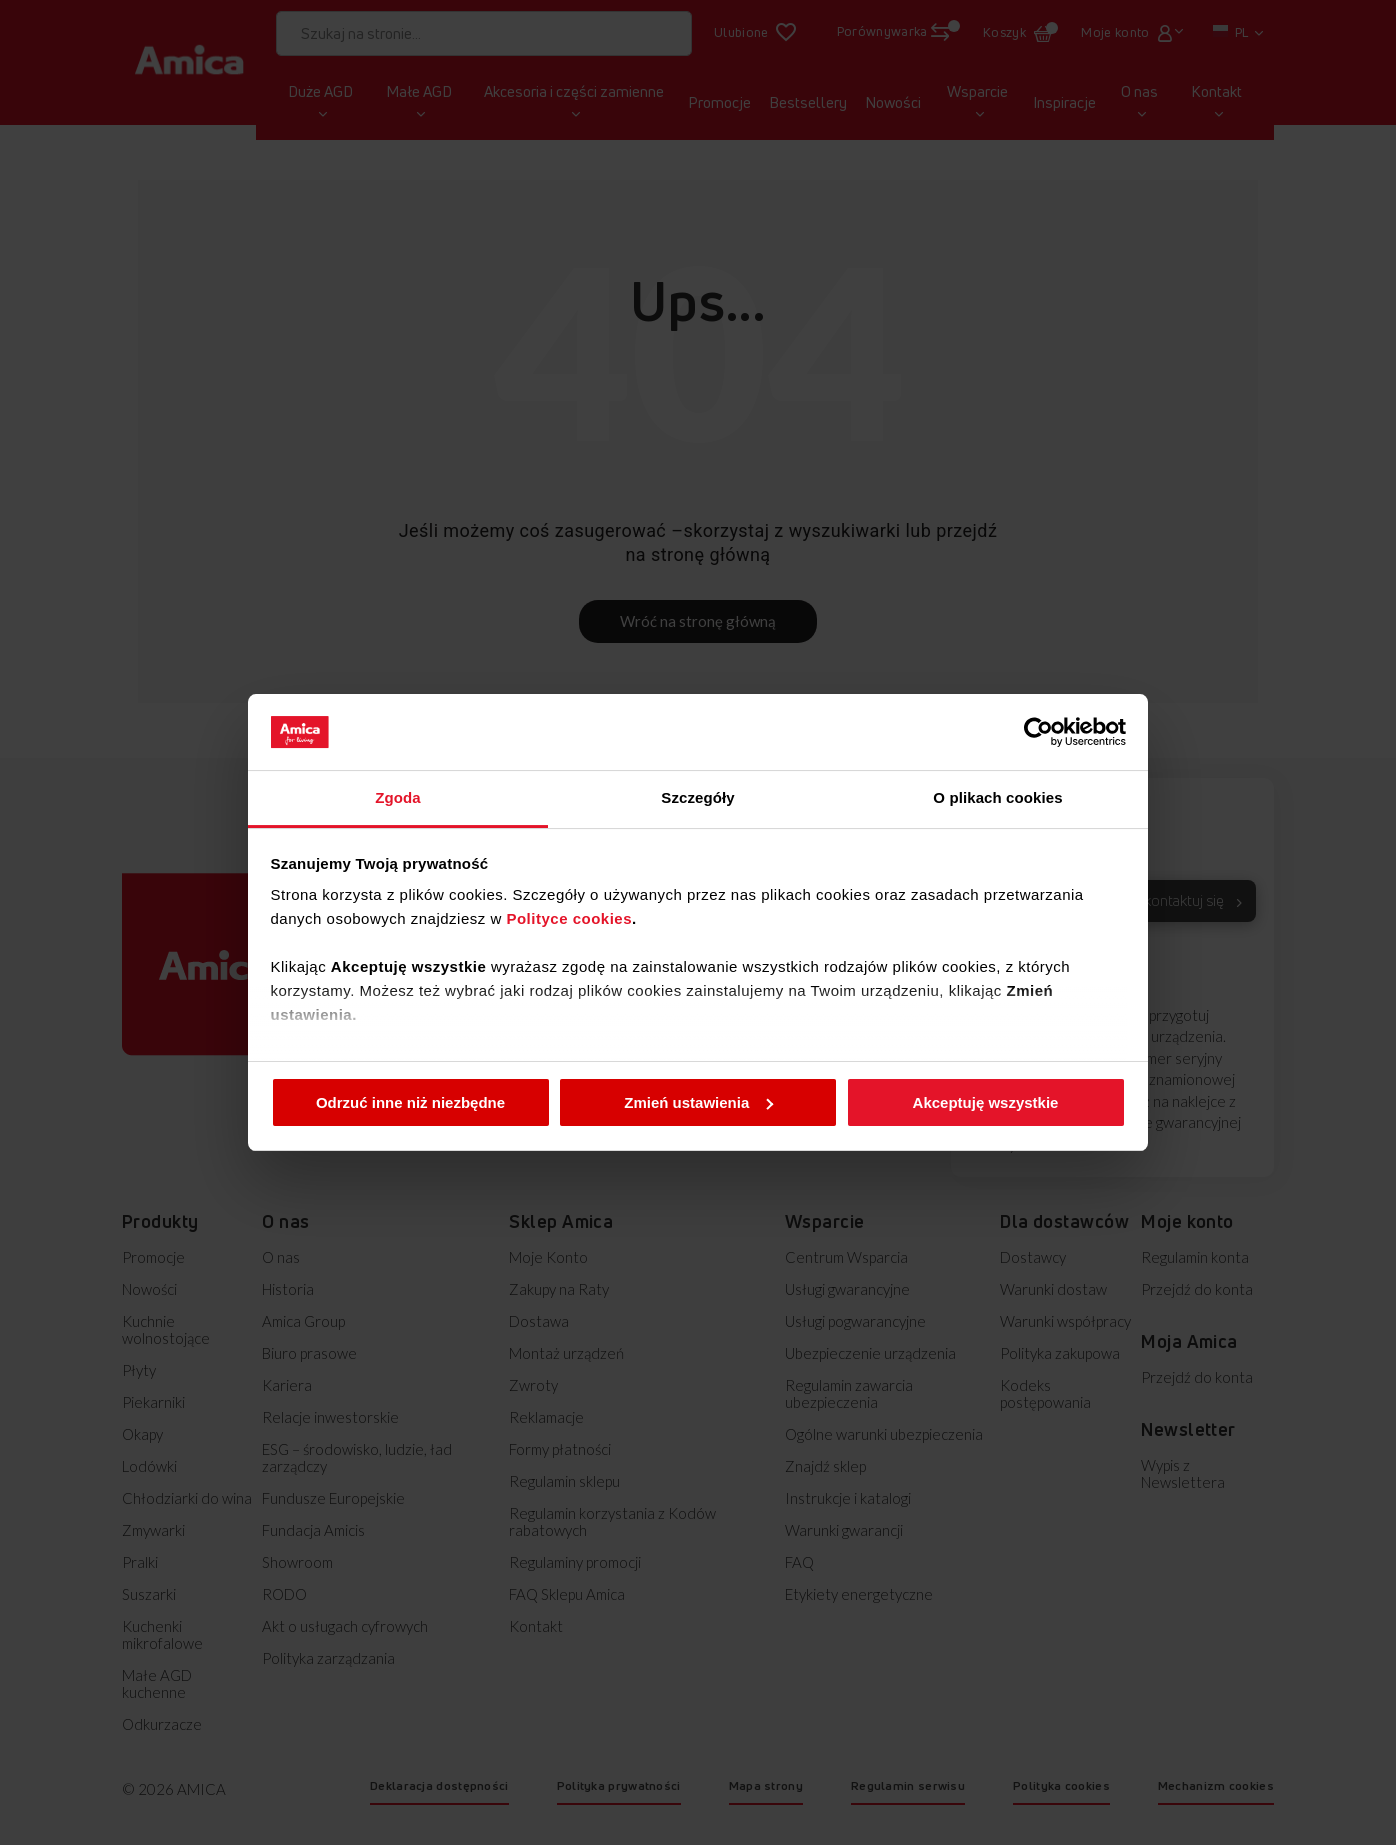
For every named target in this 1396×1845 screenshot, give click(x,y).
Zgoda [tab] (398, 797)
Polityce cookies (569, 918)
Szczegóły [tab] (697, 797)
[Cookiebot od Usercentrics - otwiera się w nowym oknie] (1038, 732)
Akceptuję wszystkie (986, 1102)
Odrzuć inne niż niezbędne (410, 1102)
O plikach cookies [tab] (997, 797)
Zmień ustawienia (698, 1102)
